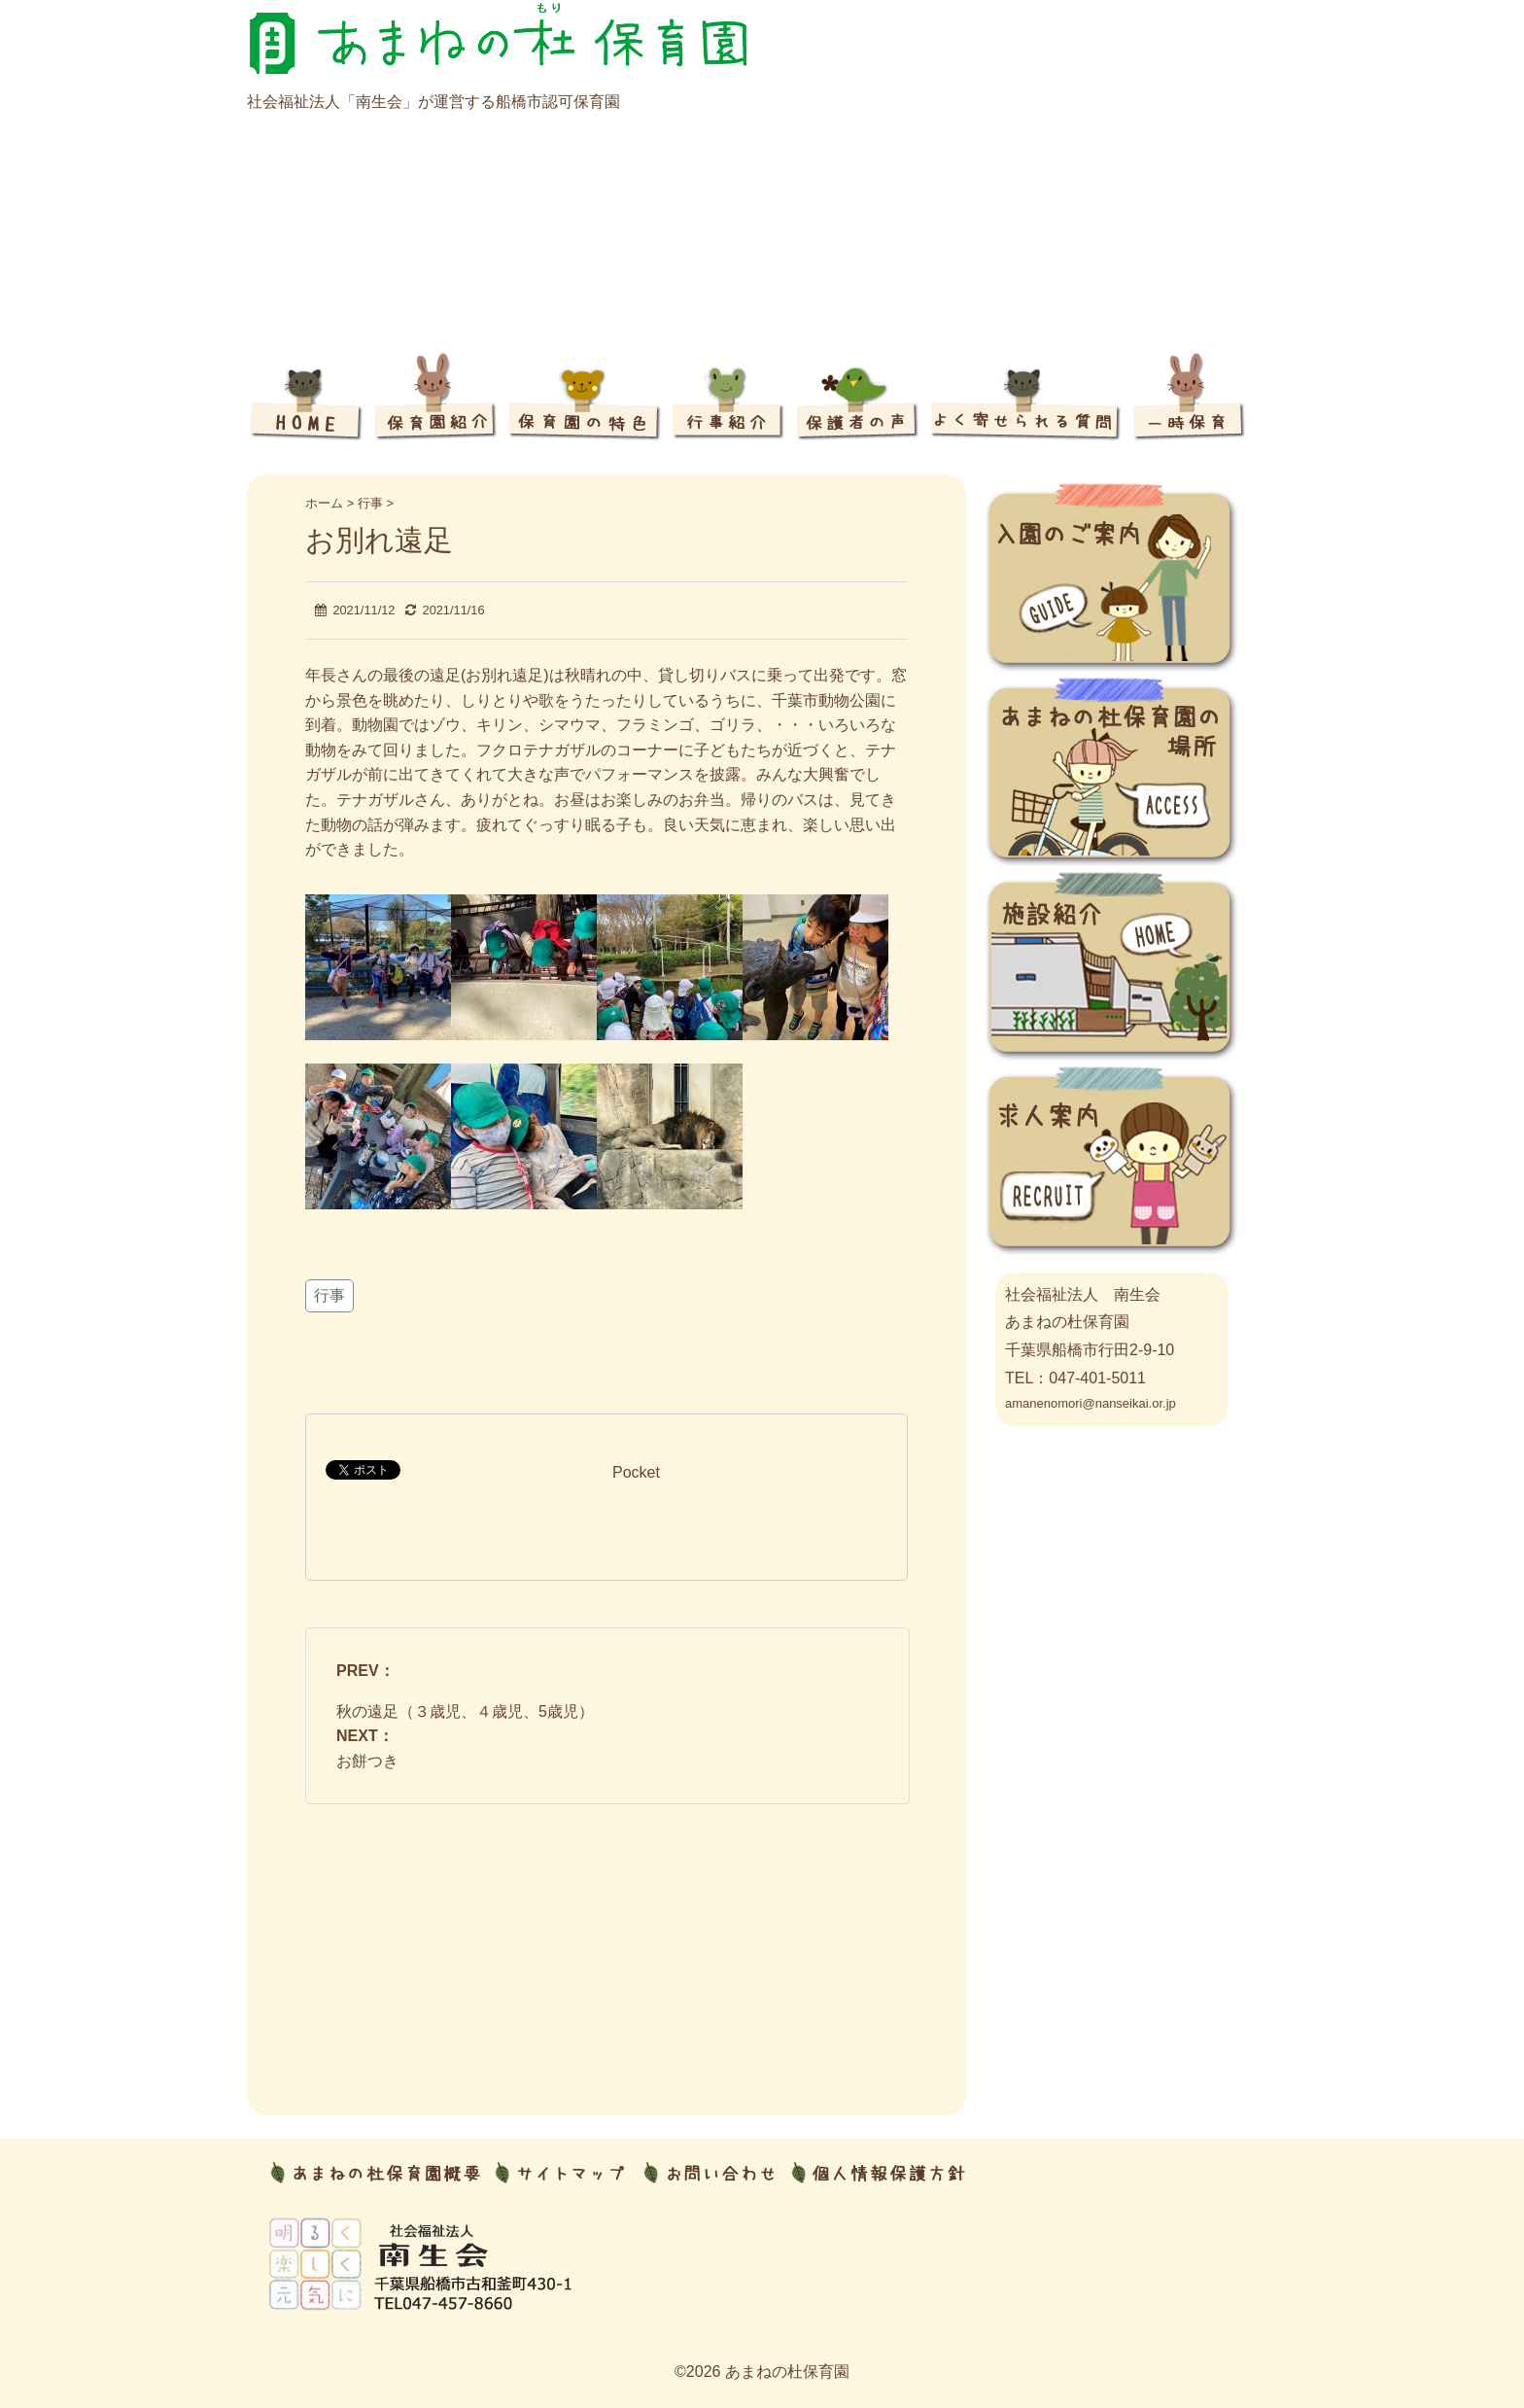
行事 (329, 1295)
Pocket (636, 1472)
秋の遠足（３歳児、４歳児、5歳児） (465, 1711)
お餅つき (367, 1761)
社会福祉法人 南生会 (1082, 1294)
